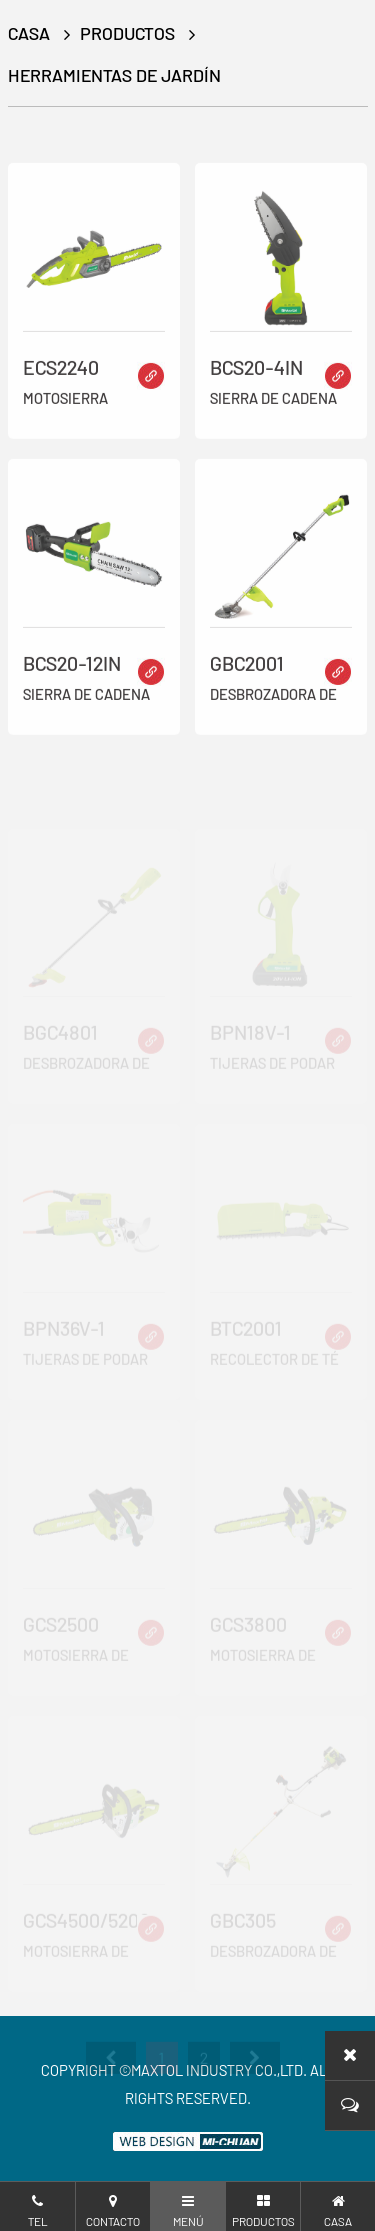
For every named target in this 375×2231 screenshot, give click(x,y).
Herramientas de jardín (114, 75)
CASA (29, 33)
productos (127, 33)
